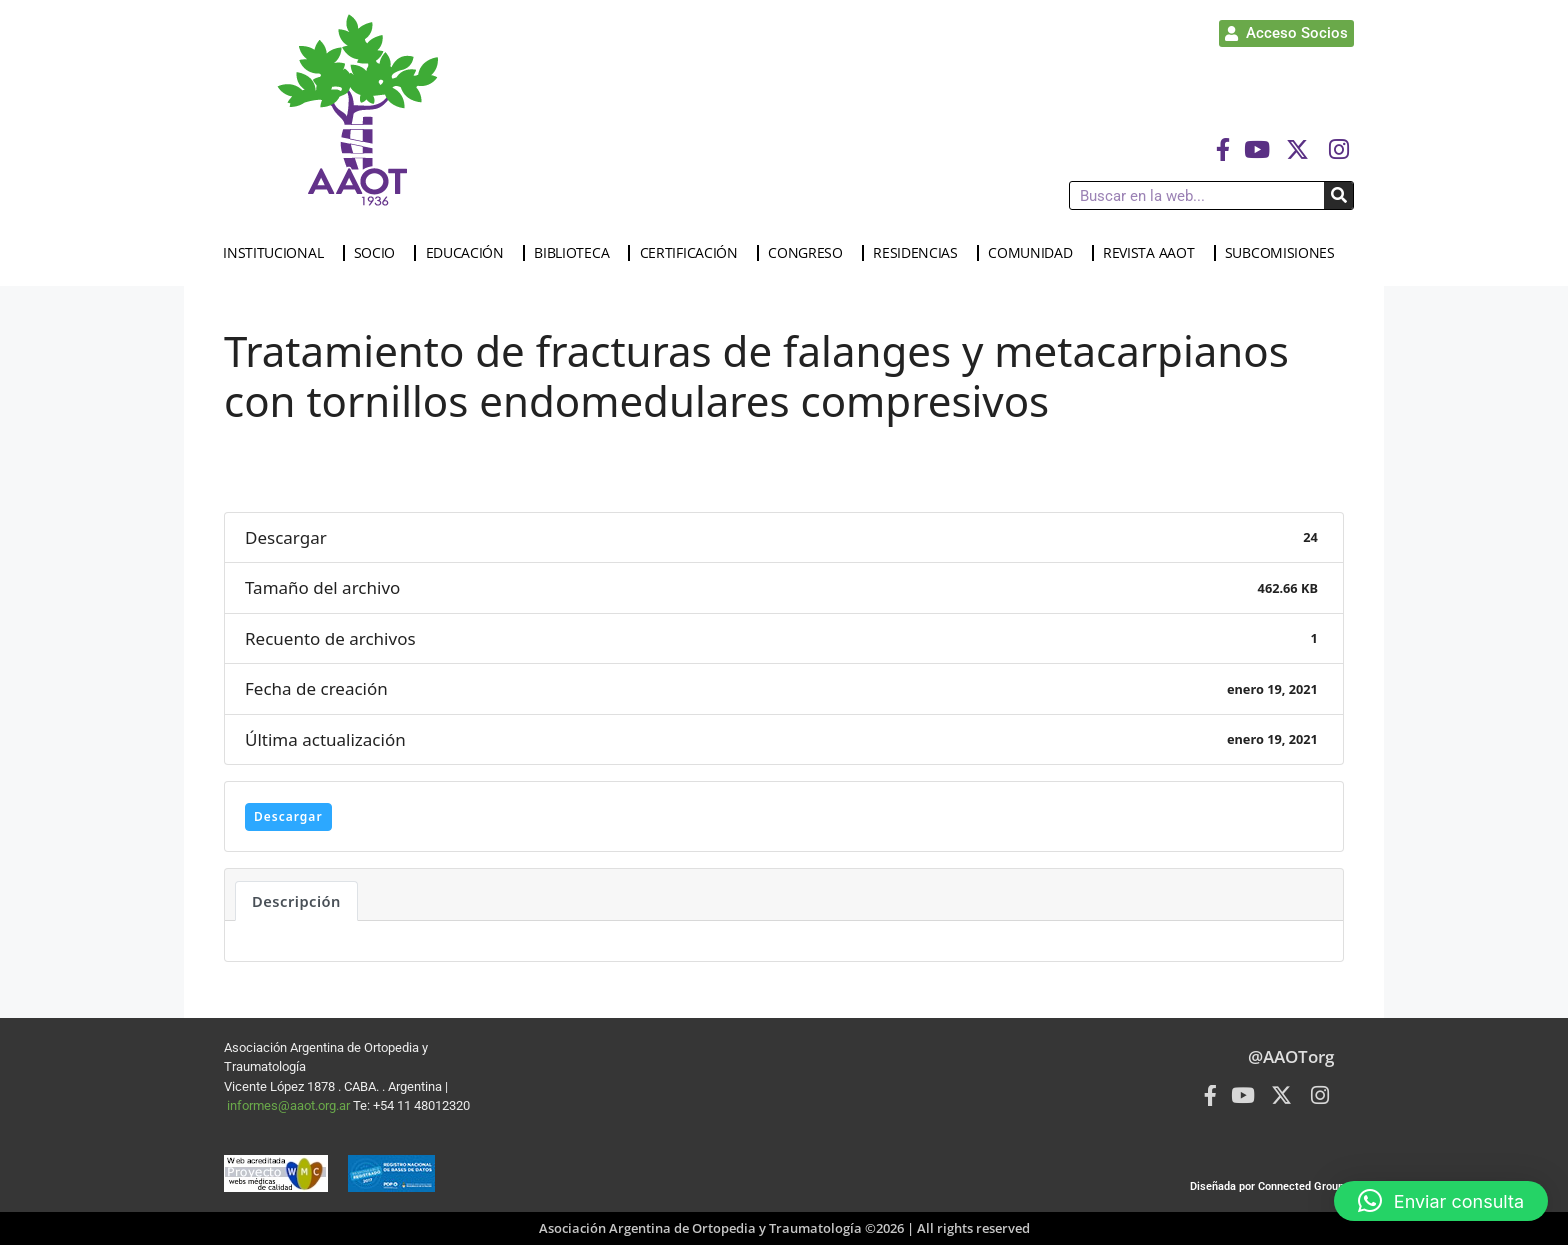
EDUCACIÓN (470, 253)
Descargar (288, 816)
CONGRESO (810, 253)
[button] (1441, 1201)
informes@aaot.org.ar (290, 1105)
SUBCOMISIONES (1285, 253)
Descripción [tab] (296, 901)
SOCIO (380, 253)
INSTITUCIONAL (278, 253)
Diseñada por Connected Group (1267, 1186)
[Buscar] (1338, 195)
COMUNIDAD (1035, 253)
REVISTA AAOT (1153, 253)
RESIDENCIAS (920, 253)
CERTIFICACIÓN (694, 253)
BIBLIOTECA (576, 253)
